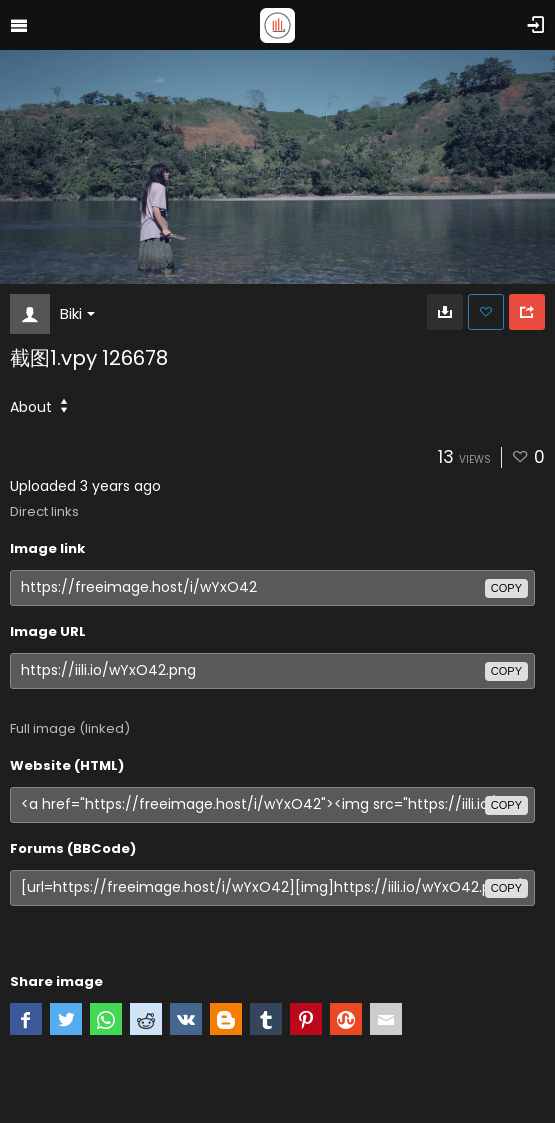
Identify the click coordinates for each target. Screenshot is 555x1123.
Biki (77, 313)
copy (506, 588)
